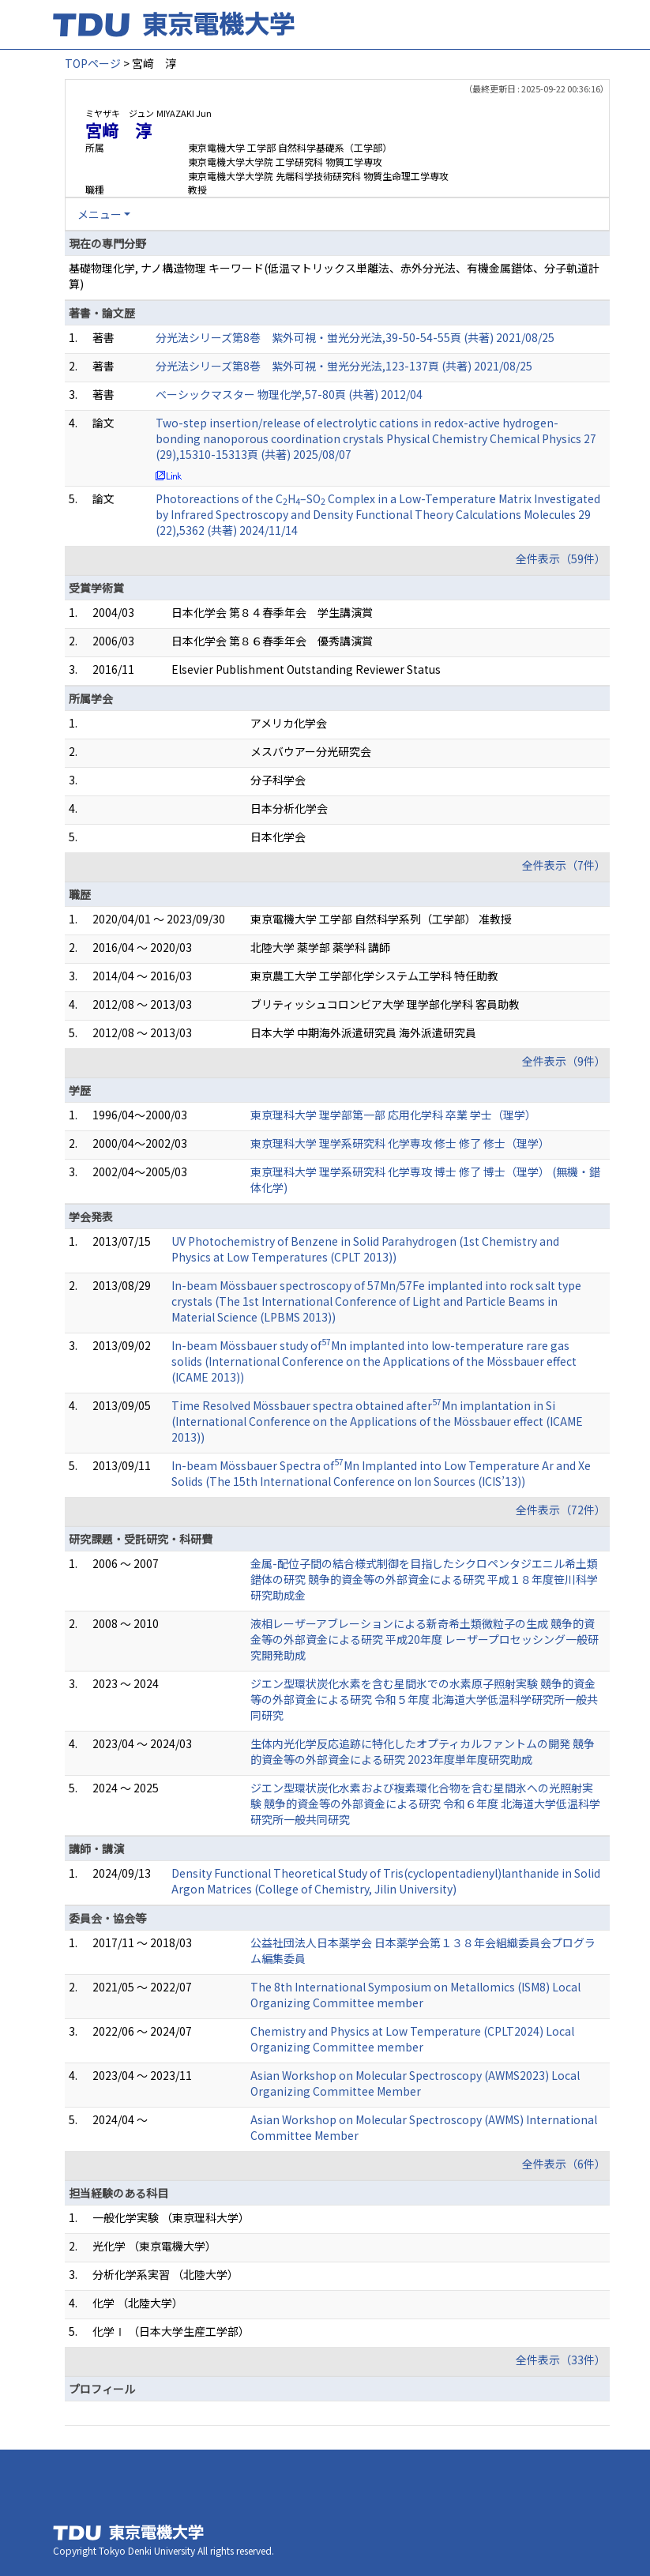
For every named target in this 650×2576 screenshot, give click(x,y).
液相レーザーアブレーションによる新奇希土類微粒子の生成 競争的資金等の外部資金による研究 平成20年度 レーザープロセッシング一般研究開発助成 (424, 1639)
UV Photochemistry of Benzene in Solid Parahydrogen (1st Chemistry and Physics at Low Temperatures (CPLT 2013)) (365, 1249)
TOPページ (93, 63)
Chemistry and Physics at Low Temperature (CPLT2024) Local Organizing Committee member (412, 2039)
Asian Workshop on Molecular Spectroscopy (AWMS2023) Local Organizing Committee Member (415, 2083)
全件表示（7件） (564, 865)
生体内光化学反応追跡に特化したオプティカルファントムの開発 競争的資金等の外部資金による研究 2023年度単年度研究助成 (422, 1751)
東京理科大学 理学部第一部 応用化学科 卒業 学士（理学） (393, 1115)
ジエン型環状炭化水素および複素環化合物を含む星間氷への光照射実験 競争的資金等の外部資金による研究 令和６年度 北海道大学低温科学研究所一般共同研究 (425, 1803)
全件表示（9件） (564, 1061)
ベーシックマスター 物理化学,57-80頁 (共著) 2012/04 (289, 394)
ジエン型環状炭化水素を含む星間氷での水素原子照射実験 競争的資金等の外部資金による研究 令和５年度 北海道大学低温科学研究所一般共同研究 (424, 1699)
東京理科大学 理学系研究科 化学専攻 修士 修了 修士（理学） (400, 1143)
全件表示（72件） (561, 1509)
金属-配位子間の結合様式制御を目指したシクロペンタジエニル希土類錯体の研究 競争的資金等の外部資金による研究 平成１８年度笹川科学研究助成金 (424, 1579)
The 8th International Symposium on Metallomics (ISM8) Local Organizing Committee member (415, 1994)
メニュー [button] (99, 214)
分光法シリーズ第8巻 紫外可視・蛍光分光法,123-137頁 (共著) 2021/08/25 (344, 366)
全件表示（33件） (561, 2359)
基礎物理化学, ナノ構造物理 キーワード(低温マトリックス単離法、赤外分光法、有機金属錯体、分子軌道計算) (334, 275)
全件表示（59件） (561, 558)
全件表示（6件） (564, 2164)
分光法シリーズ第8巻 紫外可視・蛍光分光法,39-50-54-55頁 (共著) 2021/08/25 (355, 337)
